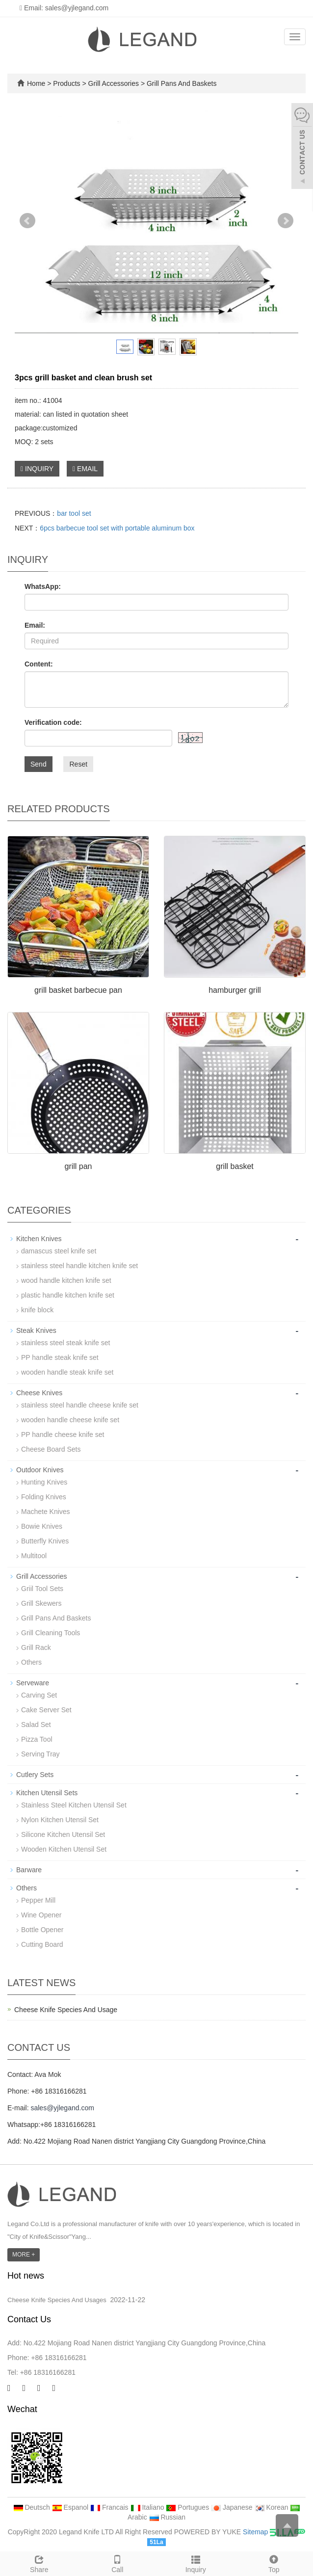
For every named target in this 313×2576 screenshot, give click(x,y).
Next (285, 221)
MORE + (23, 2254)
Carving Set (39, 1695)
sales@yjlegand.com (62, 2108)
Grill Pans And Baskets (180, 83)
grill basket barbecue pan (78, 990)
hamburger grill (235, 990)
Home (36, 83)
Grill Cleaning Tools (50, 1633)
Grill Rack (36, 1647)
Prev (27, 221)
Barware (29, 1870)
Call (117, 2563)
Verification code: (53, 722)
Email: (35, 625)
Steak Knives (36, 1330)
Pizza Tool (36, 1739)
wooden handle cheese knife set (70, 1420)
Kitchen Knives (39, 1239)
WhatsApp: (43, 586)
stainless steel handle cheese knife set (79, 1405)
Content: (39, 664)
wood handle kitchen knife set (66, 1280)
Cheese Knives (39, 1393)
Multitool (34, 1556)
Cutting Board (42, 1944)
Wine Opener (41, 1915)
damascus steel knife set (58, 1251)
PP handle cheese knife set (62, 1434)
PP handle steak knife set (60, 1357)
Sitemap (255, 2532)
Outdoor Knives (40, 1470)
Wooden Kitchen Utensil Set (63, 1849)
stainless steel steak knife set (65, 1343)
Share (39, 2563)
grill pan (78, 1166)
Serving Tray (40, 1754)
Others (31, 1662)
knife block (37, 1310)
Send (38, 764)
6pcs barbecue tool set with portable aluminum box (117, 528)
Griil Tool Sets (42, 1589)
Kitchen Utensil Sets (47, 1793)
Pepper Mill (38, 1900)
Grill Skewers (41, 1603)
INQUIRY (37, 469)
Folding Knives (43, 1497)
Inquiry (195, 2563)
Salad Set (36, 1724)
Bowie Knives (41, 1526)
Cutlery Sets (34, 1775)
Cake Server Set (46, 1710)
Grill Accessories (113, 83)
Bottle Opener (42, 1930)
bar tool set (74, 513)
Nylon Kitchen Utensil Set (60, 1820)
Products (67, 83)
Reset (78, 764)
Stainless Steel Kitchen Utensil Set (74, 1805)
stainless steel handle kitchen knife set (79, 1266)
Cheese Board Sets (50, 1449)
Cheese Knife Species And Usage (65, 2010)
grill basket (234, 1166)
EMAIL (85, 469)
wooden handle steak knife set (67, 1372)
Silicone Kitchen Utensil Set (63, 1834)
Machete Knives (45, 1511)
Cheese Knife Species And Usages (56, 2300)
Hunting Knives (44, 1482)
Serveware (32, 1683)
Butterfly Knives (45, 1541)
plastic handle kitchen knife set (67, 1295)
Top (274, 2563)
